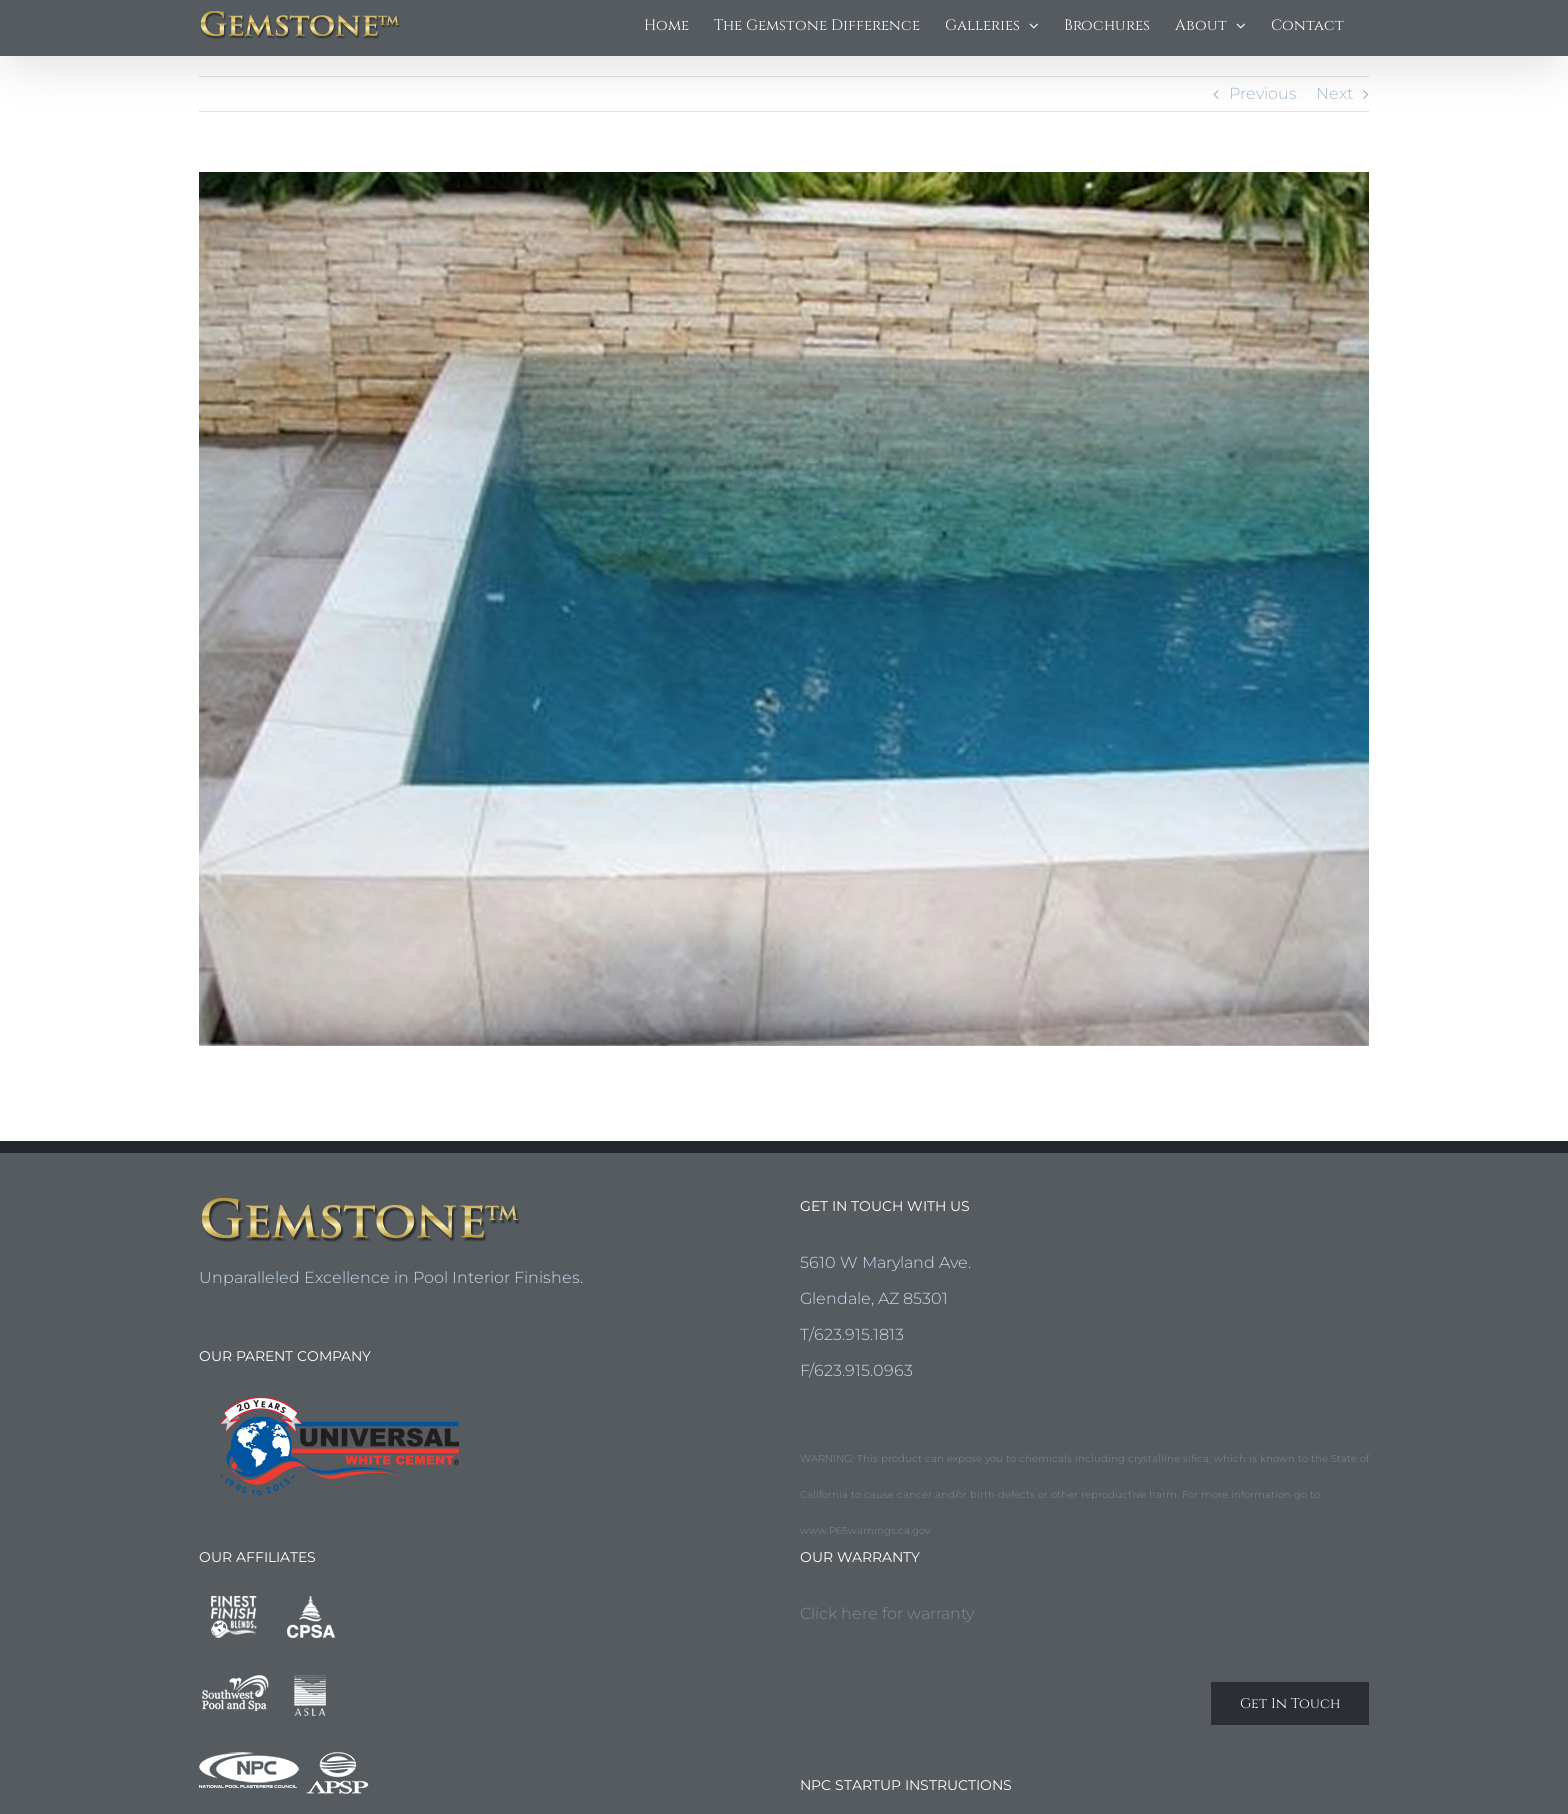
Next (1334, 93)
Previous (1263, 93)
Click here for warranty (887, 1613)
